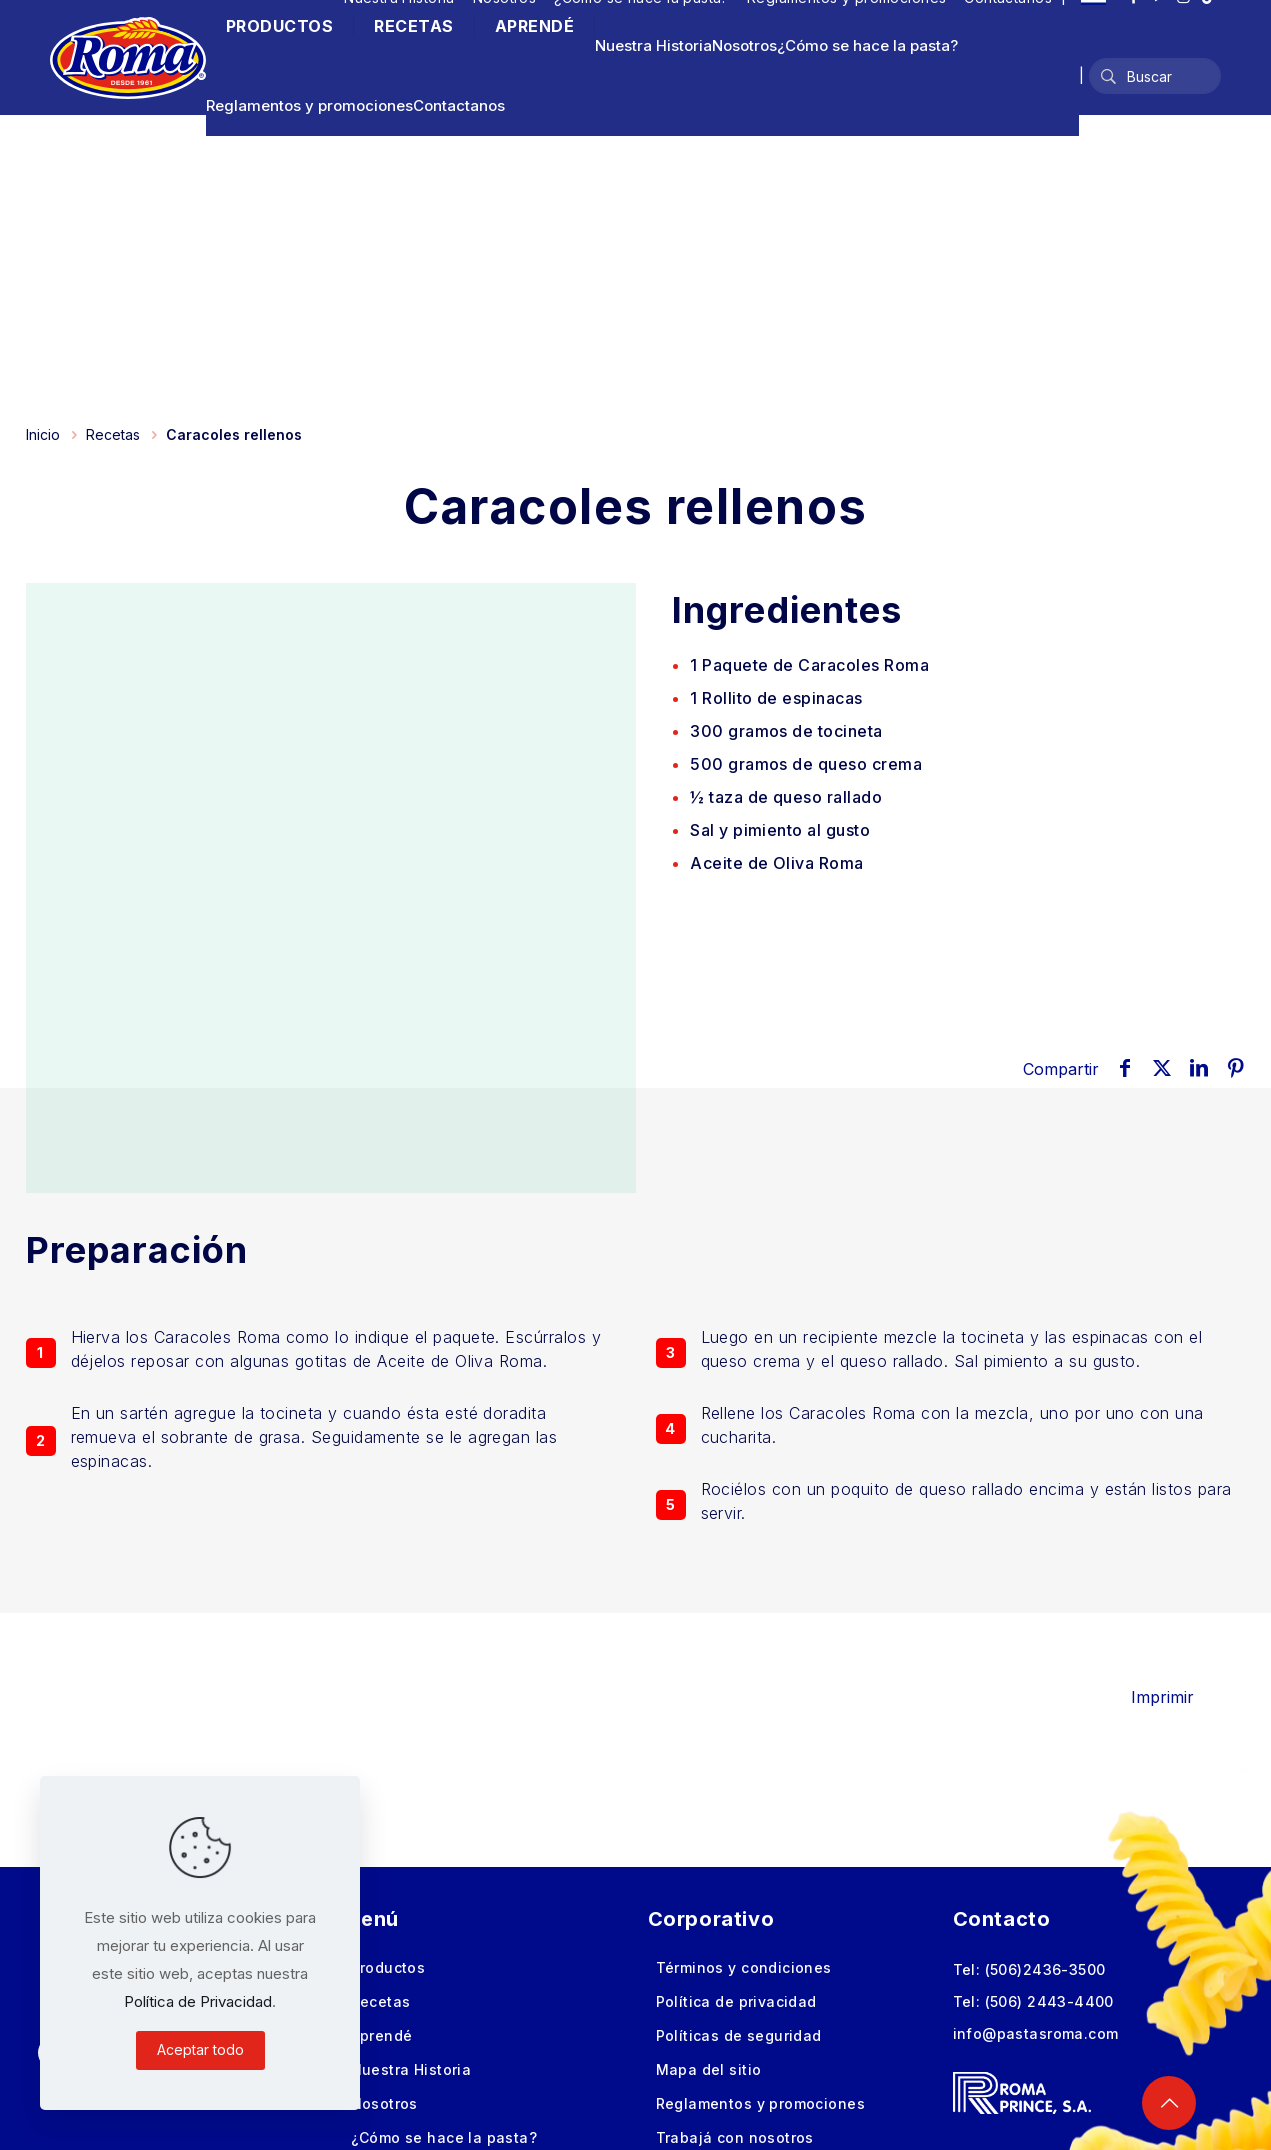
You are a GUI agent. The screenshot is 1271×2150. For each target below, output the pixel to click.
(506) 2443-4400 (1049, 2001)
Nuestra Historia (653, 45)
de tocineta (786, 731)
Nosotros (744, 45)
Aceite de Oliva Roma (777, 863)
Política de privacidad (736, 2001)
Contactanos (459, 105)
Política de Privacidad (198, 2001)
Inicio (43, 434)
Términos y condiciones (744, 1967)
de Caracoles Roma (809, 665)
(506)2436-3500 (1045, 1969)
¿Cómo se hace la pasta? (867, 45)
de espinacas (776, 698)
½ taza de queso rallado (786, 797)
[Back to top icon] (1169, 2103)
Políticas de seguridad (739, 2035)
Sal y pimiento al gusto (780, 830)
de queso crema (806, 764)
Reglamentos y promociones (309, 105)
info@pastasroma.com (1036, 2033)
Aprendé (382, 2035)
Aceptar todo (200, 2049)
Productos (388, 1967)
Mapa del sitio (709, 2069)
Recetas (113, 434)
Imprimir (1176, 1697)
